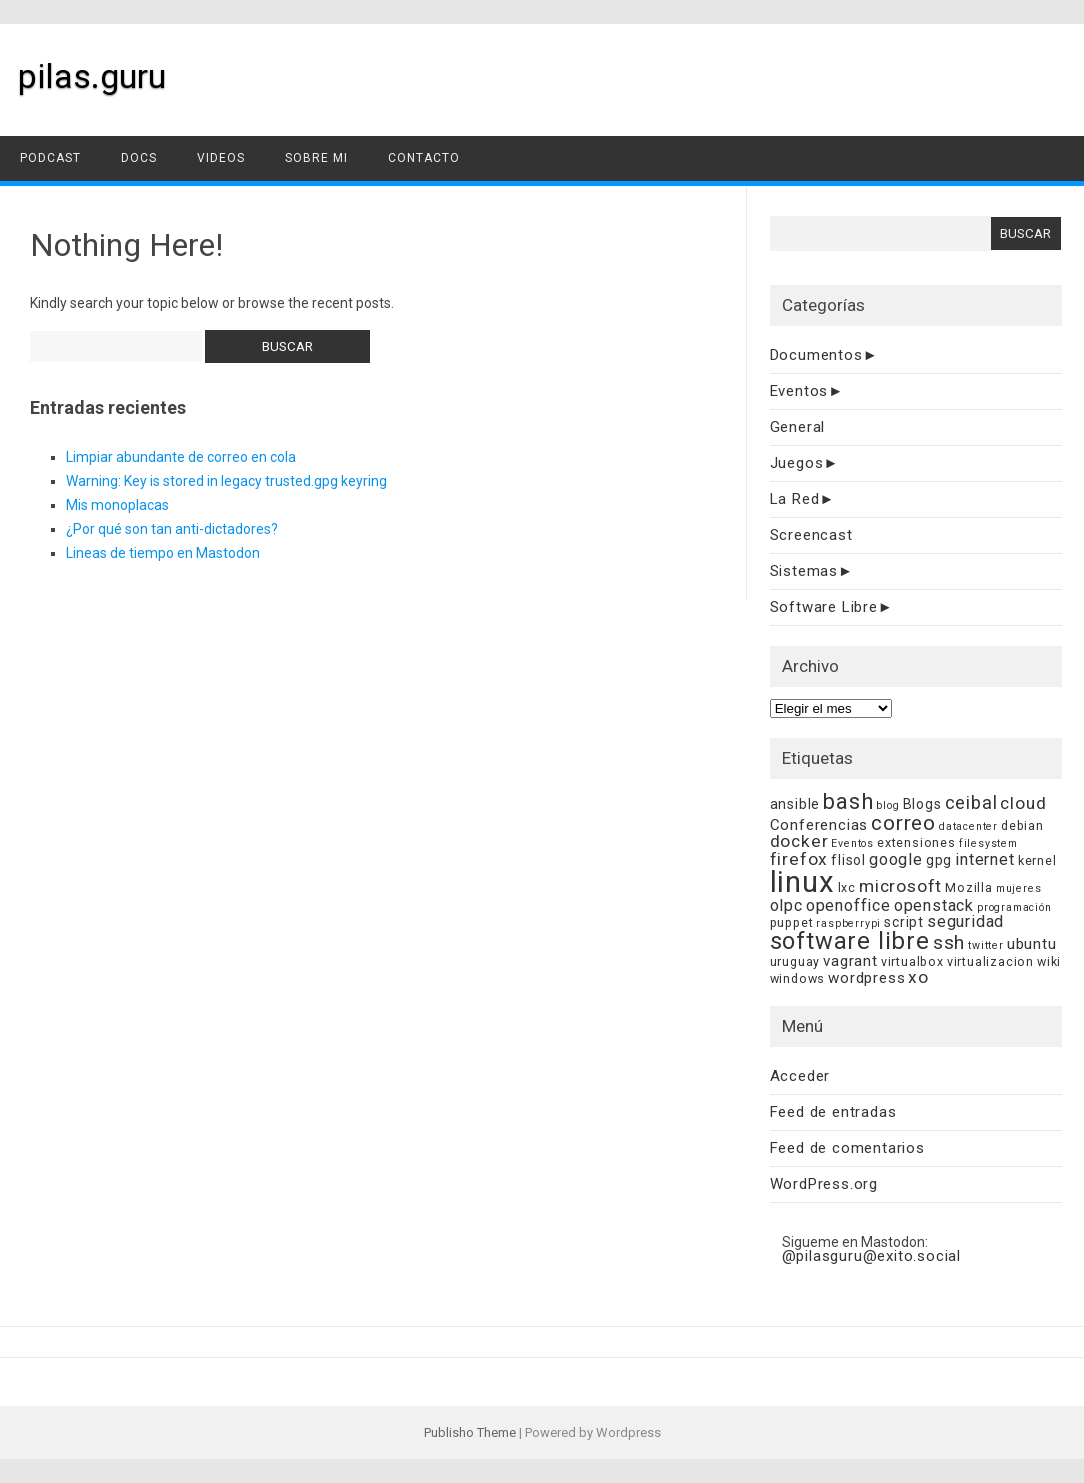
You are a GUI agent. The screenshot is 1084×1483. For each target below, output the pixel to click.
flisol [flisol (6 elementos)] (848, 860)
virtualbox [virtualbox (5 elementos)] (912, 961)
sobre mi (316, 158)
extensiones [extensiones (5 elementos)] (916, 842)
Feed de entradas (833, 1112)
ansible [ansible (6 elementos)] (795, 804)
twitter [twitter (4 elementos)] (986, 945)
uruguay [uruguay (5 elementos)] (795, 961)
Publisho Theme (470, 1432)
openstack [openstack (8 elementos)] (934, 905)
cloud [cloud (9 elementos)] (1023, 803)
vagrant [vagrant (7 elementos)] (850, 961)
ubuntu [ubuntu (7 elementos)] (1032, 944)
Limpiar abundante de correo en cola (181, 457)
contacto (424, 158)
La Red (795, 499)
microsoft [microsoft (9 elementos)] (900, 886)
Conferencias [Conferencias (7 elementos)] (819, 825)
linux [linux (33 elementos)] (802, 882)
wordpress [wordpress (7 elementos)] (866, 978)
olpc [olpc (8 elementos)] (786, 905)
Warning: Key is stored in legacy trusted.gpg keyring (226, 481)
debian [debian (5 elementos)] (1022, 825)
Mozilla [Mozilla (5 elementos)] (969, 887)
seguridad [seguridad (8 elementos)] (965, 921)
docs (139, 158)
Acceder (800, 1076)
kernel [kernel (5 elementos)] (1037, 860)
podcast (50, 158)
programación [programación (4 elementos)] (1014, 907)
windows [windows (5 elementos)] (798, 978)
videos (221, 158)
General (798, 427)
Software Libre (824, 607)
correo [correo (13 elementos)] (903, 823)
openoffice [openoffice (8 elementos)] (848, 905)
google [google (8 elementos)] (896, 859)
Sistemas (804, 571)
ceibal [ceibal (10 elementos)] (971, 802)
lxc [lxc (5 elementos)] (847, 887)
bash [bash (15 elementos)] (848, 801)
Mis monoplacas (117, 505)
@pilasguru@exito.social (871, 1256)
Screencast (811, 535)
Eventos (799, 391)
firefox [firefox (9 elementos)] (799, 859)
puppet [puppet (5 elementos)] (792, 922)
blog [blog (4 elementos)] (887, 805)
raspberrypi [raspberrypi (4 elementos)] (848, 923)
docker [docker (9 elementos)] (799, 841)
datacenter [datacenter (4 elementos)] (968, 826)
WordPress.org (824, 1184)
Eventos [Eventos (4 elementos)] (852, 843)
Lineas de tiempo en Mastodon (163, 553)
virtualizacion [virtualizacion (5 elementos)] (990, 961)
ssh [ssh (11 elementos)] (949, 942)
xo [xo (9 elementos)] (918, 977)
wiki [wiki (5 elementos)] (1049, 961)
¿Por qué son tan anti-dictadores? (172, 529)
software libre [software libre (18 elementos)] (850, 941)
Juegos (797, 463)
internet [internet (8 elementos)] (984, 859)
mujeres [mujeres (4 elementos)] (1019, 888)
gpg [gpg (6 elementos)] (939, 860)
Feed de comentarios (847, 1148)
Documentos (816, 355)
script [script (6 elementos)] (904, 922)
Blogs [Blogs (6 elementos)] (922, 804)
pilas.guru (92, 76)
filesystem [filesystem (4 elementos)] (988, 843)
